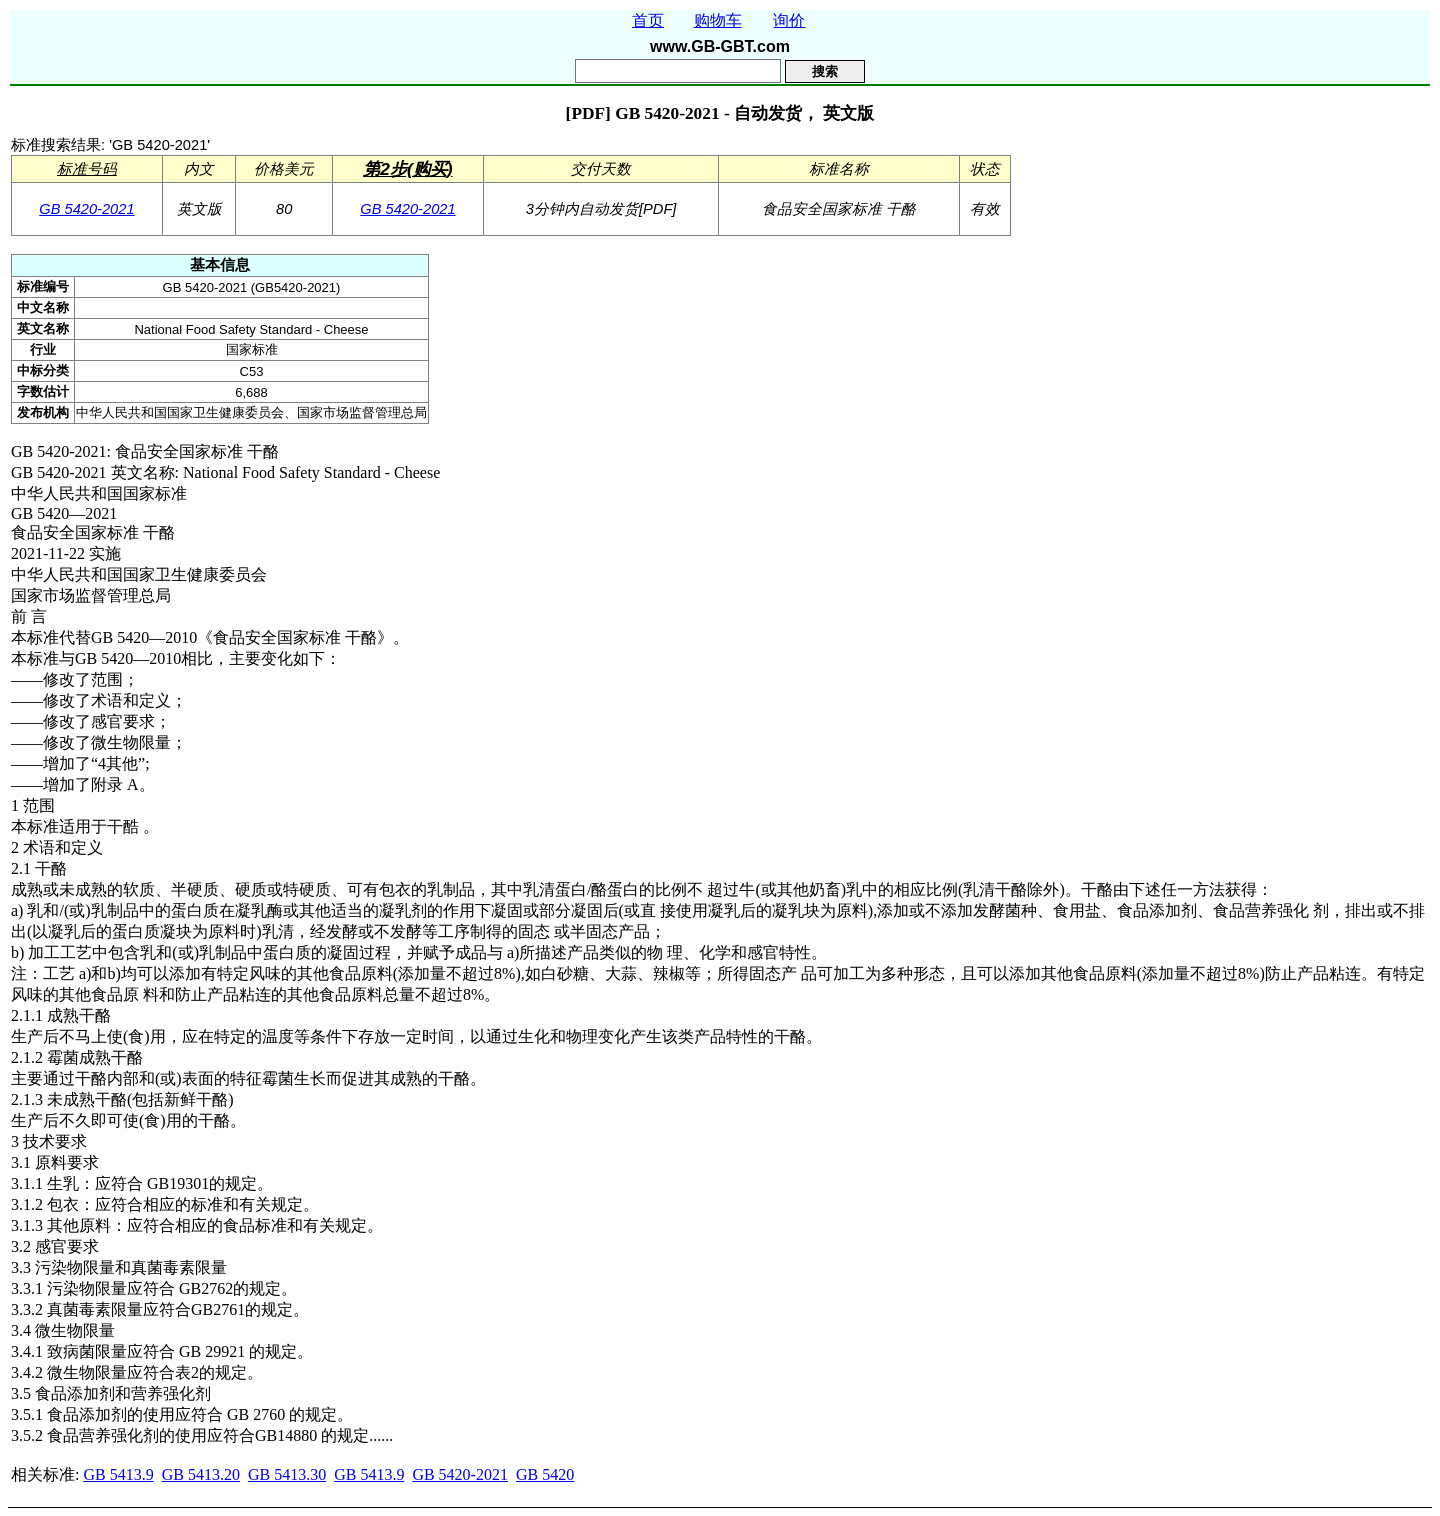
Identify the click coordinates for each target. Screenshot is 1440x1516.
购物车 (718, 20)
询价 (789, 20)
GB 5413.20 (201, 1474)
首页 (648, 20)
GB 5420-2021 (86, 209)
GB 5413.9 (118, 1474)
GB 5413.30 (287, 1474)
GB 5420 (545, 1474)
